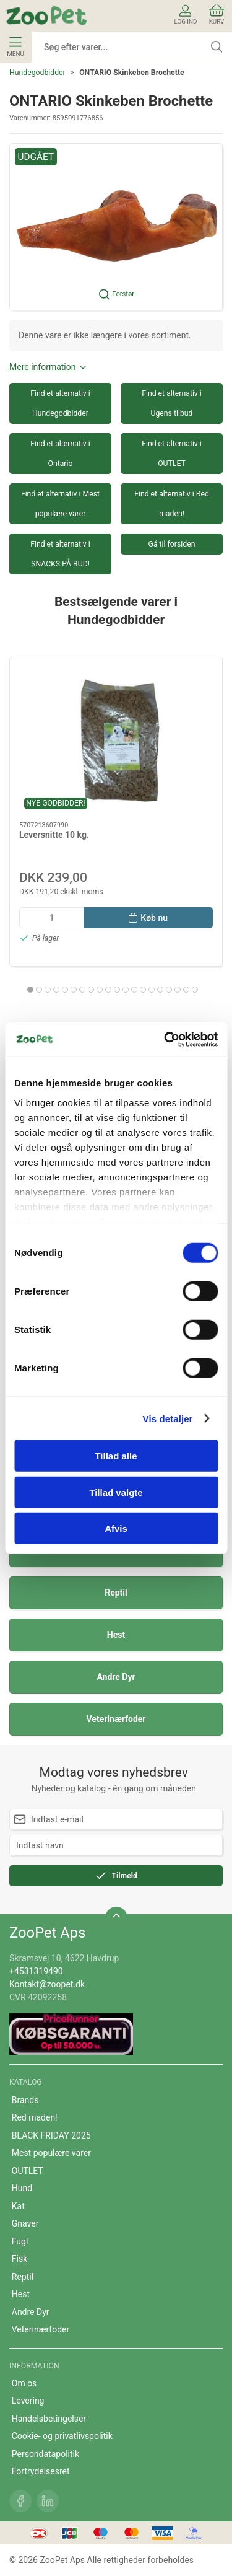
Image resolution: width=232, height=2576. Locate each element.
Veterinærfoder (116, 1719)
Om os (24, 2383)
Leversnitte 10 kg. (54, 835)
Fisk (19, 2259)
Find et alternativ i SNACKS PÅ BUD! (60, 554)
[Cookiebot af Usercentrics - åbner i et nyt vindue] (165, 1039)
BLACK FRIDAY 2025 (51, 2135)
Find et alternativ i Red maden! (171, 504)
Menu (15, 47)
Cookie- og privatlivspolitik (62, 2436)
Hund (22, 2188)
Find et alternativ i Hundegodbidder (60, 403)
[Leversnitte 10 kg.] (116, 739)
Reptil (116, 1593)
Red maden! (35, 2117)
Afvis (116, 1528)
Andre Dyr (116, 1677)
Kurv (216, 14)
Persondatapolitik (45, 2454)
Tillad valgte (115, 1492)
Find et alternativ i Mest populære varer (60, 504)
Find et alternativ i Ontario (60, 453)
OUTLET (27, 2171)
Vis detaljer (168, 1418)
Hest (116, 1635)
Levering (28, 2401)
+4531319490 (36, 1971)
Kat (18, 2206)
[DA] (46, 15)
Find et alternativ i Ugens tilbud (172, 403)
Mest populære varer (51, 2153)
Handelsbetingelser (49, 2419)
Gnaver (25, 2223)
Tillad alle (116, 1456)
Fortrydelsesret (41, 2471)
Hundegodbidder (37, 72)
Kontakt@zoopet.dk (47, 1984)
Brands (25, 2100)
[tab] (30, 990)
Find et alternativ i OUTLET (172, 453)
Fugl (20, 2241)
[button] (116, 226)
